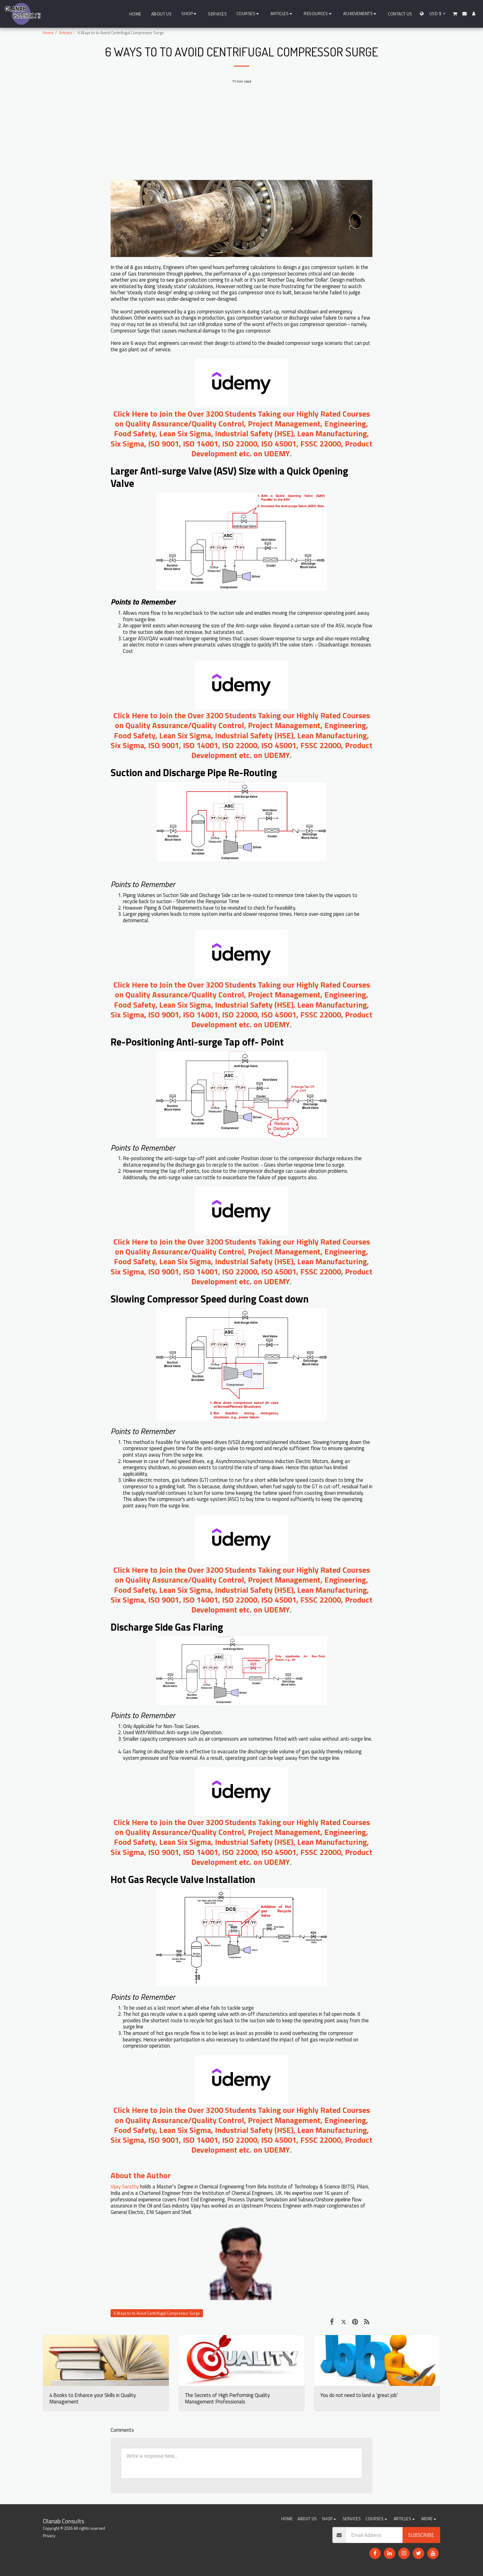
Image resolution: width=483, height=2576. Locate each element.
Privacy (49, 2536)
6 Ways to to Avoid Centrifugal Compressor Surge (157, 2313)
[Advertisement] (241, 135)
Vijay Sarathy (125, 2186)
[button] (249, 13)
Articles (65, 33)
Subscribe (421, 2535)
